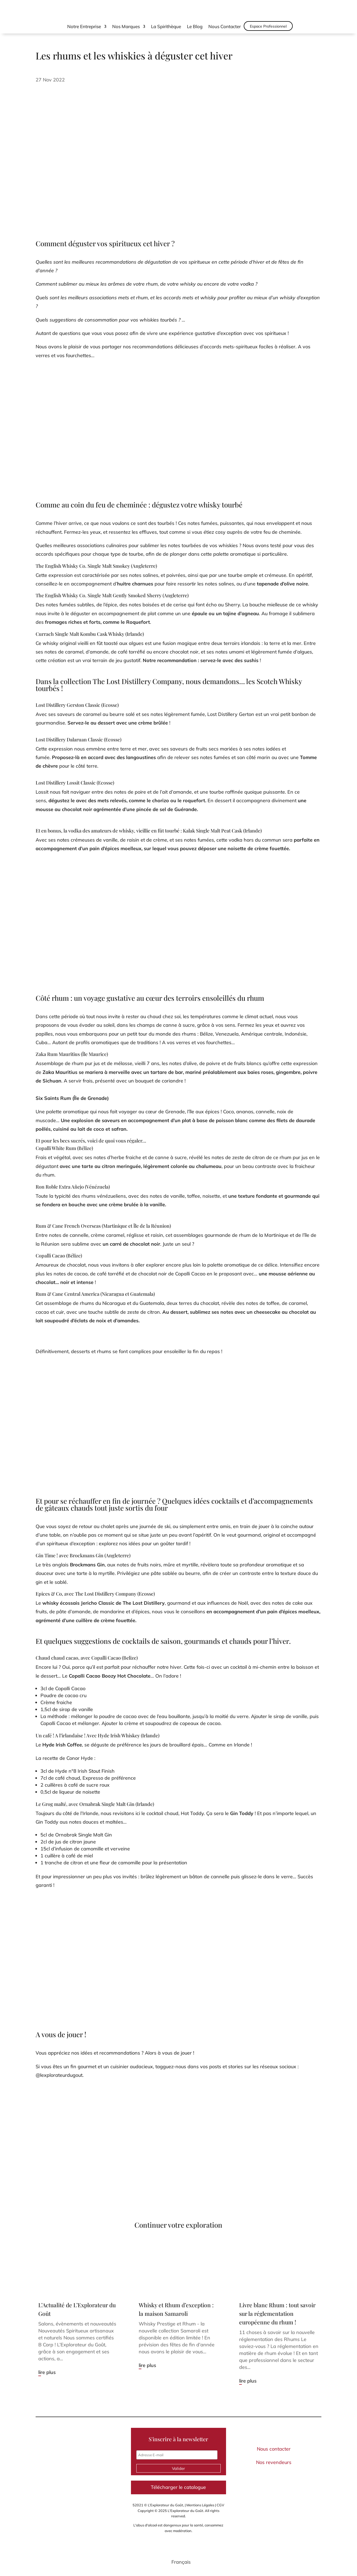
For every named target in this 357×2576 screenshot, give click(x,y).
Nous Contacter (224, 27)
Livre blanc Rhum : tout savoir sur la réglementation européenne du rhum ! (277, 2313)
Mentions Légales (200, 2505)
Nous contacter (274, 2449)
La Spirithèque (166, 27)
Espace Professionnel (268, 26)
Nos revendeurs (273, 2462)
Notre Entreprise (84, 27)
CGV (220, 2505)
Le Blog (194, 27)
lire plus (47, 2372)
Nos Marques (126, 27)
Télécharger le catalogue (178, 2487)
